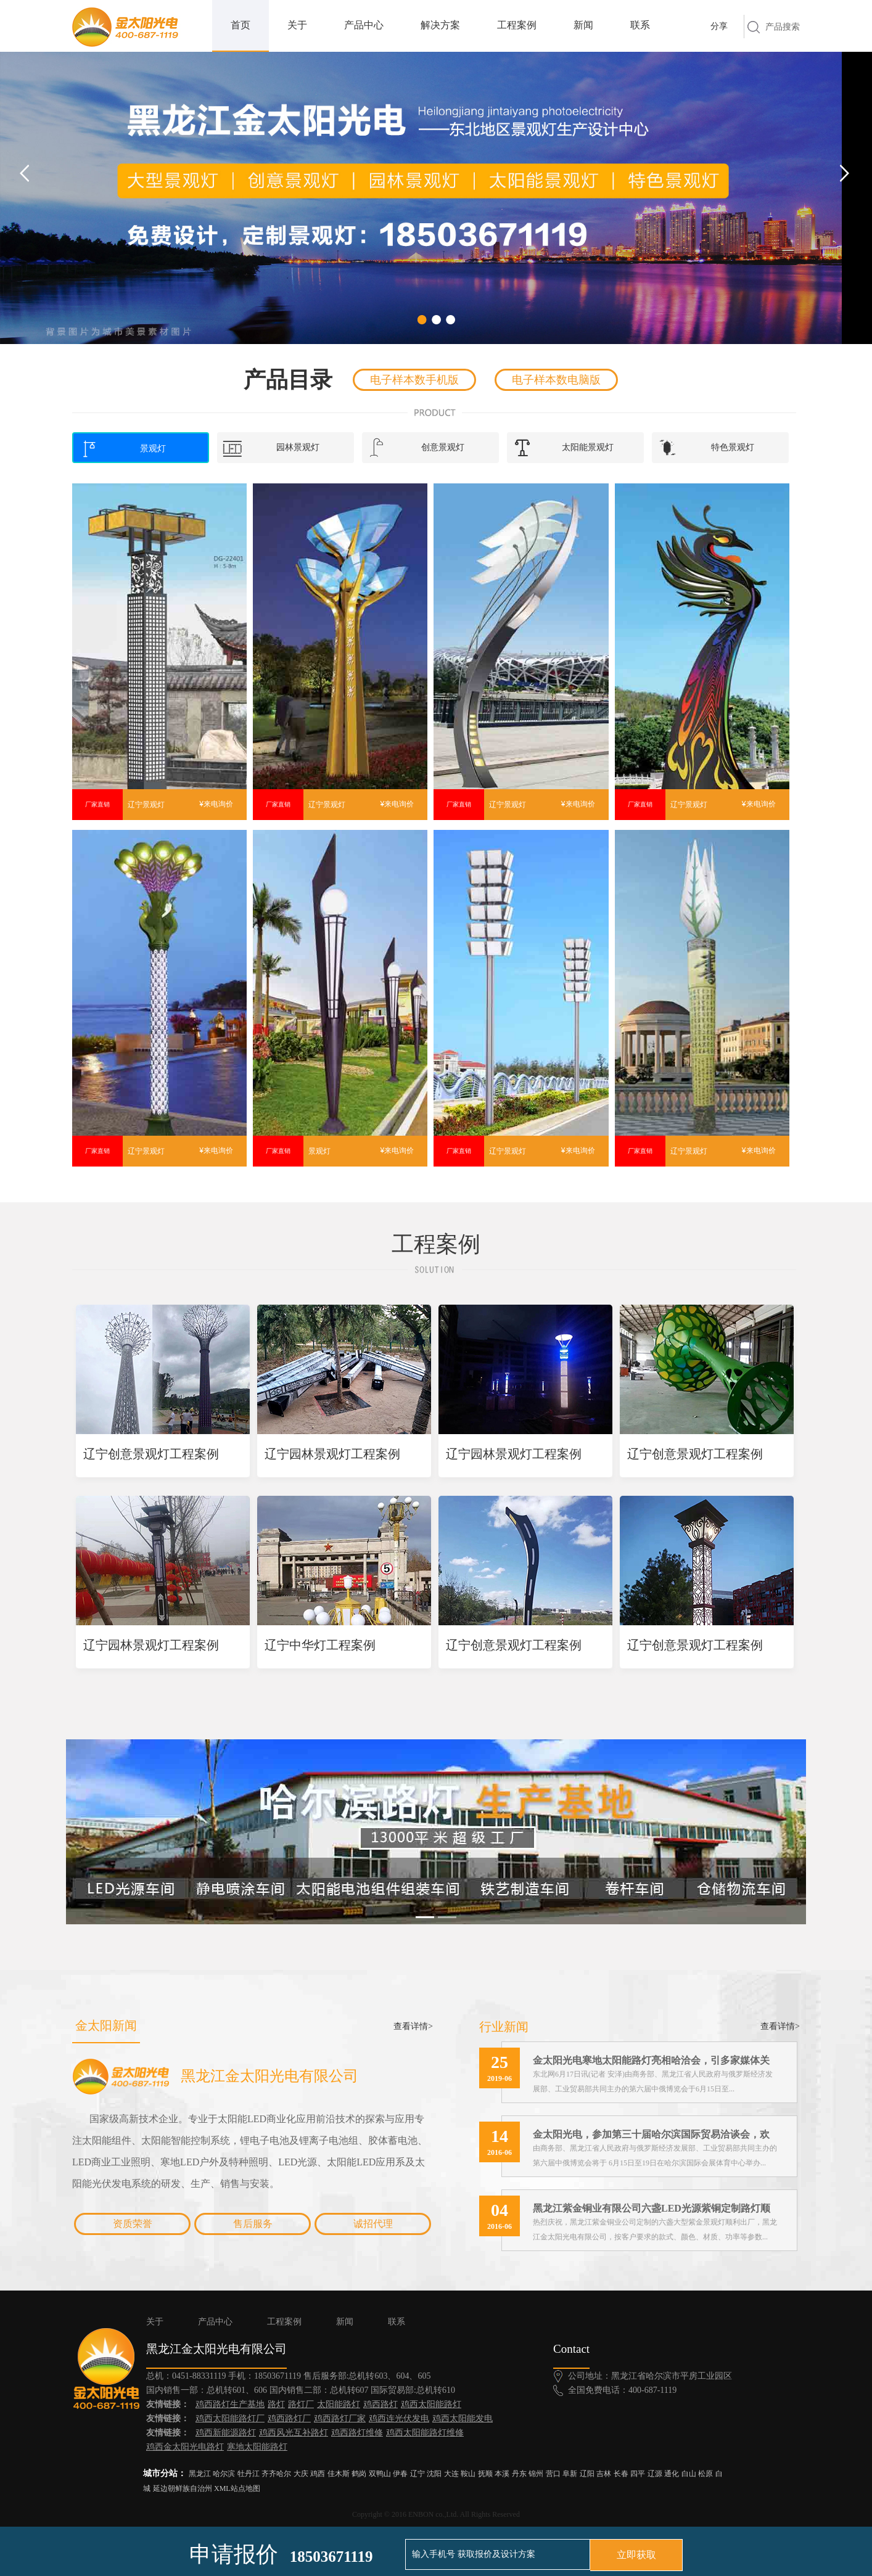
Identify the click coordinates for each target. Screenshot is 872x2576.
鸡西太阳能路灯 (431, 2404)
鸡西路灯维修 (357, 2432)
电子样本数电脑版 (556, 380)
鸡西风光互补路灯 (293, 2432)
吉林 (603, 2473)
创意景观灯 (416, 447)
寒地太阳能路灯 (257, 2446)
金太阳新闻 (106, 2025)
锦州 (536, 2473)
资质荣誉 (132, 2223)
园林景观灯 (271, 447)
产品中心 (364, 25)
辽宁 (417, 2473)
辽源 (655, 2473)
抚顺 (485, 2473)
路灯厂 (301, 2404)
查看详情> (413, 2026)
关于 (297, 25)
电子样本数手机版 (414, 380)
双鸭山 (380, 2473)
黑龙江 (200, 2473)
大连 (451, 2473)
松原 (705, 2473)
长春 (621, 2473)
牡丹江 (248, 2473)
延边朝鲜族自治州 (182, 2488)
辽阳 (587, 2473)
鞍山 (468, 2473)
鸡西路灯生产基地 (230, 2404)
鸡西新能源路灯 (225, 2432)
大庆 (301, 2473)
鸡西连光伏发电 (399, 2418)
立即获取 (636, 2554)
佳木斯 (338, 2473)
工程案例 (517, 25)
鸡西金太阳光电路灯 (185, 2446)
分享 (719, 26)
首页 (240, 25)
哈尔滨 (224, 2473)
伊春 (400, 2473)
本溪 (502, 2473)
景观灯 (123, 449)
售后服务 (253, 2223)
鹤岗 (359, 2473)
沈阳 (434, 2473)
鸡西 (317, 2473)
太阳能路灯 (338, 2404)
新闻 (583, 25)
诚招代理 (373, 2223)
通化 (671, 2473)
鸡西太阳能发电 (462, 2418)
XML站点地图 (237, 2488)
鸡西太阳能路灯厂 (230, 2418)
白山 (688, 2473)
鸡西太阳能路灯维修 (425, 2432)
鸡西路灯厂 (289, 2418)
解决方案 (440, 25)
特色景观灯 (706, 447)
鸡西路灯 (380, 2404)
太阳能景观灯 (563, 447)
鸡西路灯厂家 (340, 2418)
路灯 (276, 2404)
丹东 (519, 2473)
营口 (553, 2473)
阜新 (569, 2473)
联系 (640, 25)
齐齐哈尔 (276, 2473)
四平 (637, 2473)
